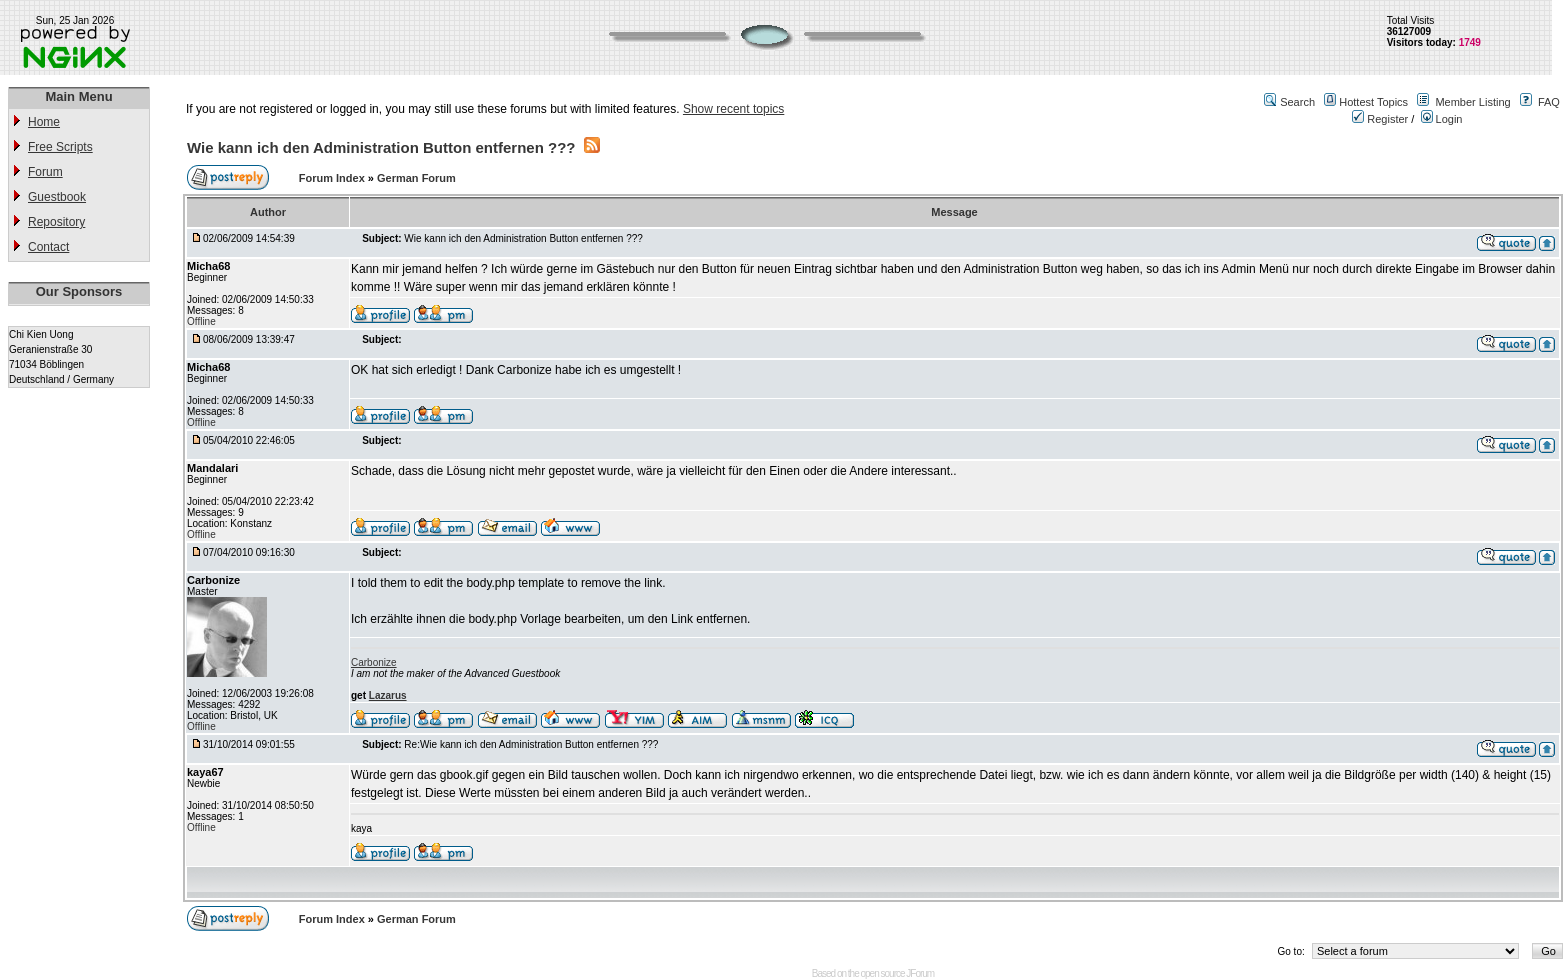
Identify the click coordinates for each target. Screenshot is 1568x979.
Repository (56, 222)
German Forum (416, 178)
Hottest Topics (1373, 102)
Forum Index (333, 178)
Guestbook (57, 197)
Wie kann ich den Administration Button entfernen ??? (381, 147)
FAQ (1549, 102)
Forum (45, 172)
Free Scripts (60, 147)
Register (1380, 119)
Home (44, 122)
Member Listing (1472, 102)
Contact (48, 247)
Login (1442, 119)
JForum (920, 973)
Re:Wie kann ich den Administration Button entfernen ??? (531, 744)
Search (1297, 102)
